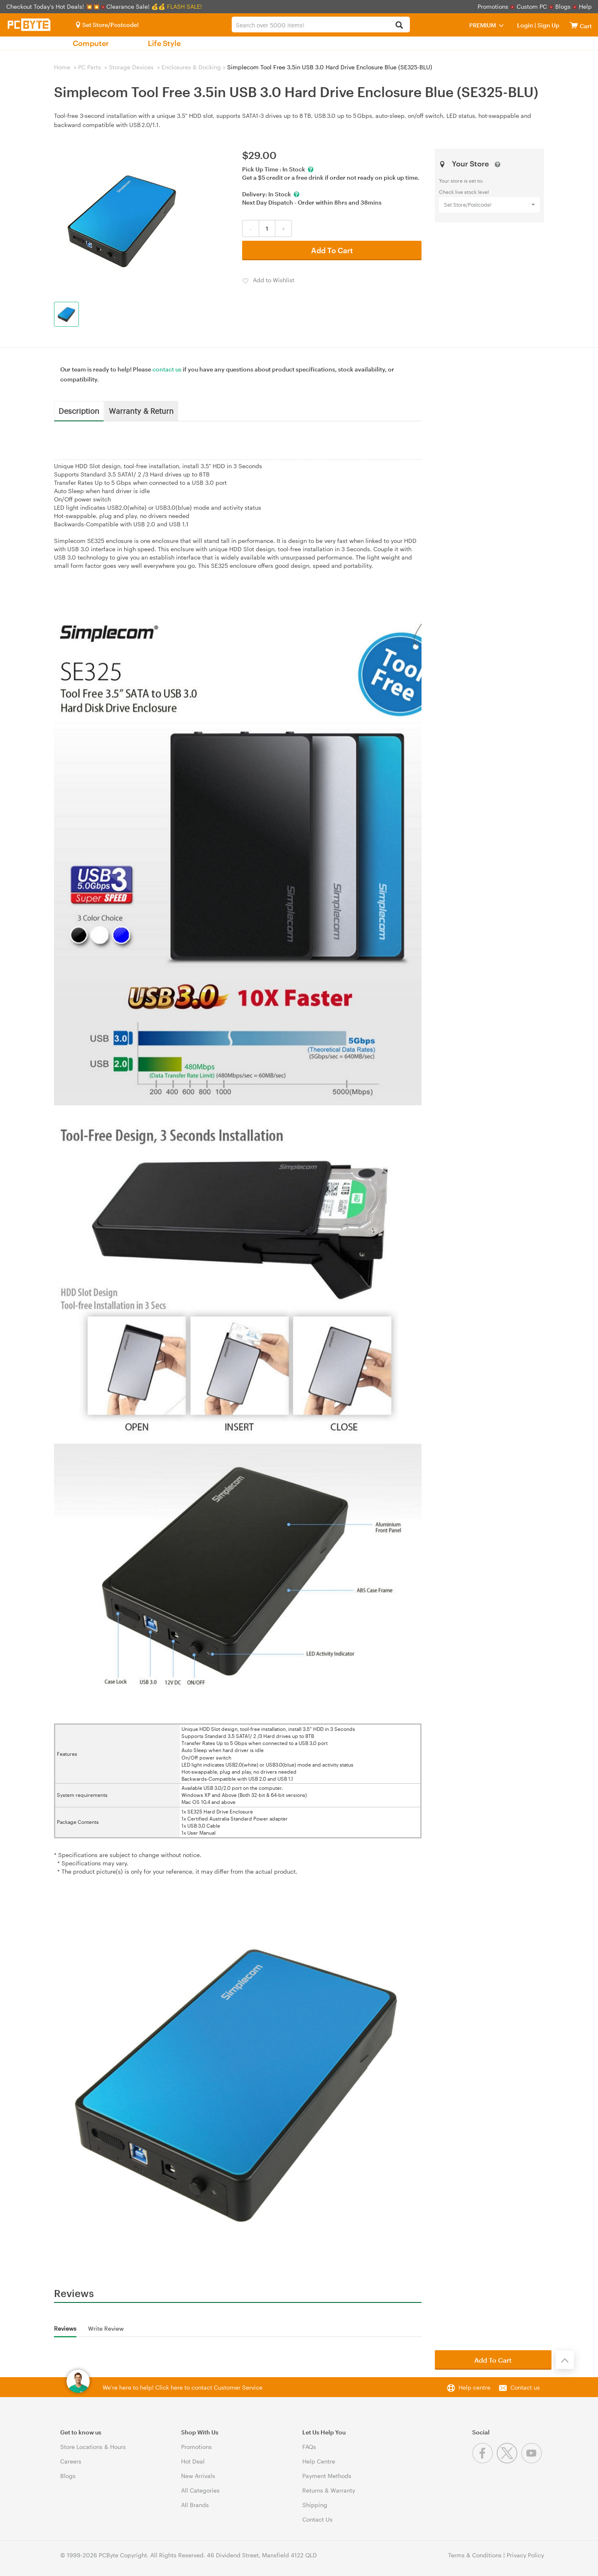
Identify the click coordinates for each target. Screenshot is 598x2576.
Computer (91, 43)
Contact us (525, 2387)
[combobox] (321, 24)
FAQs (309, 2446)
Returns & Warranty (328, 2490)
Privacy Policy (525, 2555)
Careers (70, 2461)
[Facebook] (484, 2461)
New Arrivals (198, 2475)
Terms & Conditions (475, 2555)
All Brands (195, 2504)
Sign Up (547, 25)
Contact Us (317, 2519)
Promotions (493, 6)
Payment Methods (326, 2475)
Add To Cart (332, 250)
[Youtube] (532, 2461)
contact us (166, 369)
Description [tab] (79, 410)
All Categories (200, 2490)
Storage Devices (131, 67)
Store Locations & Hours (93, 2446)
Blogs (563, 6)
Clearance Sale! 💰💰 (135, 6)
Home (62, 67)
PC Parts (89, 67)
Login (525, 25)
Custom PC (532, 6)
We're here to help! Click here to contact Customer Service (182, 2387)
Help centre (474, 2387)
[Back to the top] (565, 2360)
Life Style (164, 43)
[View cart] (574, 25)
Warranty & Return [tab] (141, 410)
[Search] (399, 25)
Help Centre (318, 2461)
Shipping (314, 2504)
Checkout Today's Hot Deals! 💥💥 (53, 6)
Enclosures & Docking (191, 67)
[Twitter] (509, 2461)
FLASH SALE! (184, 6)
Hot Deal (193, 2461)
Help (585, 6)
